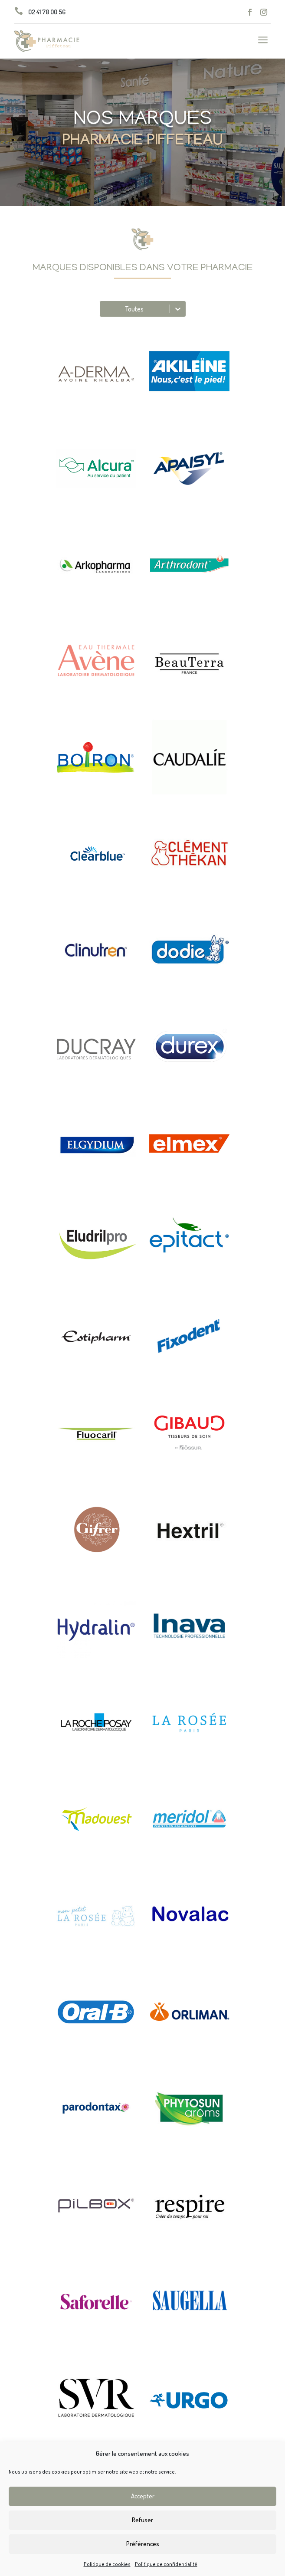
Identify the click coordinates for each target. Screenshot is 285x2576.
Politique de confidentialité (166, 2564)
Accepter (142, 2496)
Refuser (142, 2520)
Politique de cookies (107, 2564)
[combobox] (104, 309)
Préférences (142, 2544)
